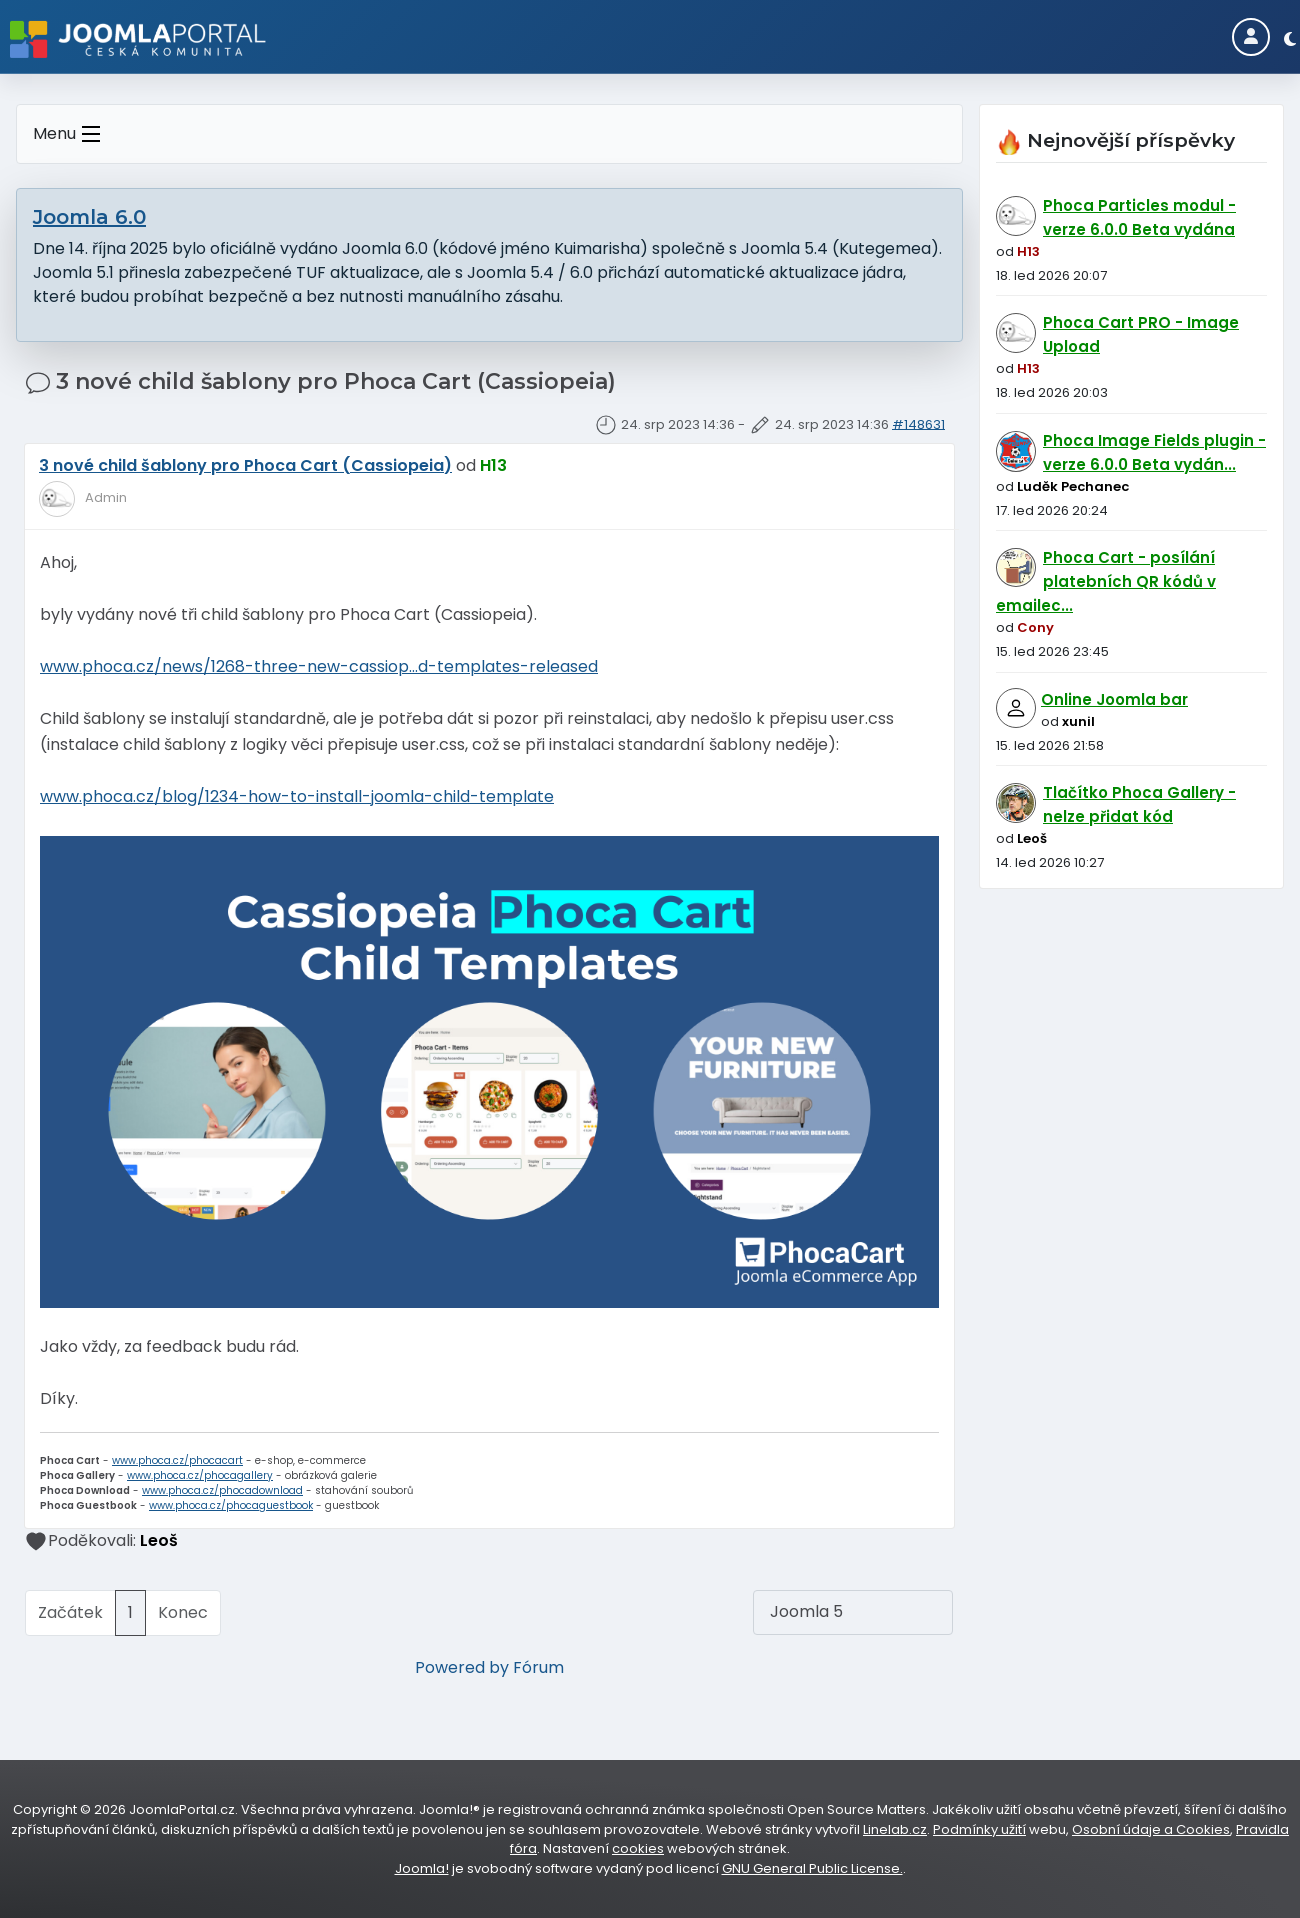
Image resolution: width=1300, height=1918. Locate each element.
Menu (70, 134)
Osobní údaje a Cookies (1151, 1829)
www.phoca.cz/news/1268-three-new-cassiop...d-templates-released (319, 666)
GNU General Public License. (812, 1868)
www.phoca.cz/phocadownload (222, 1490)
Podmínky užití (979, 1829)
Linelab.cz (895, 1829)
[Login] (1251, 37)
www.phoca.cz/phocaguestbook (231, 1505)
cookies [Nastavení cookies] (638, 1848)
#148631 (918, 423)
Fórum (538, 1667)
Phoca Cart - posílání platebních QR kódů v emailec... (1106, 581)
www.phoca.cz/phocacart (177, 1460)
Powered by (462, 1667)
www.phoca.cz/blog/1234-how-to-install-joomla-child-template (297, 796)
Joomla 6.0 (89, 217)
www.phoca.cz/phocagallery (200, 1475)
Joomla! (422, 1868)
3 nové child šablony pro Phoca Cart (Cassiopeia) (245, 465)
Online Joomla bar (1114, 699)
